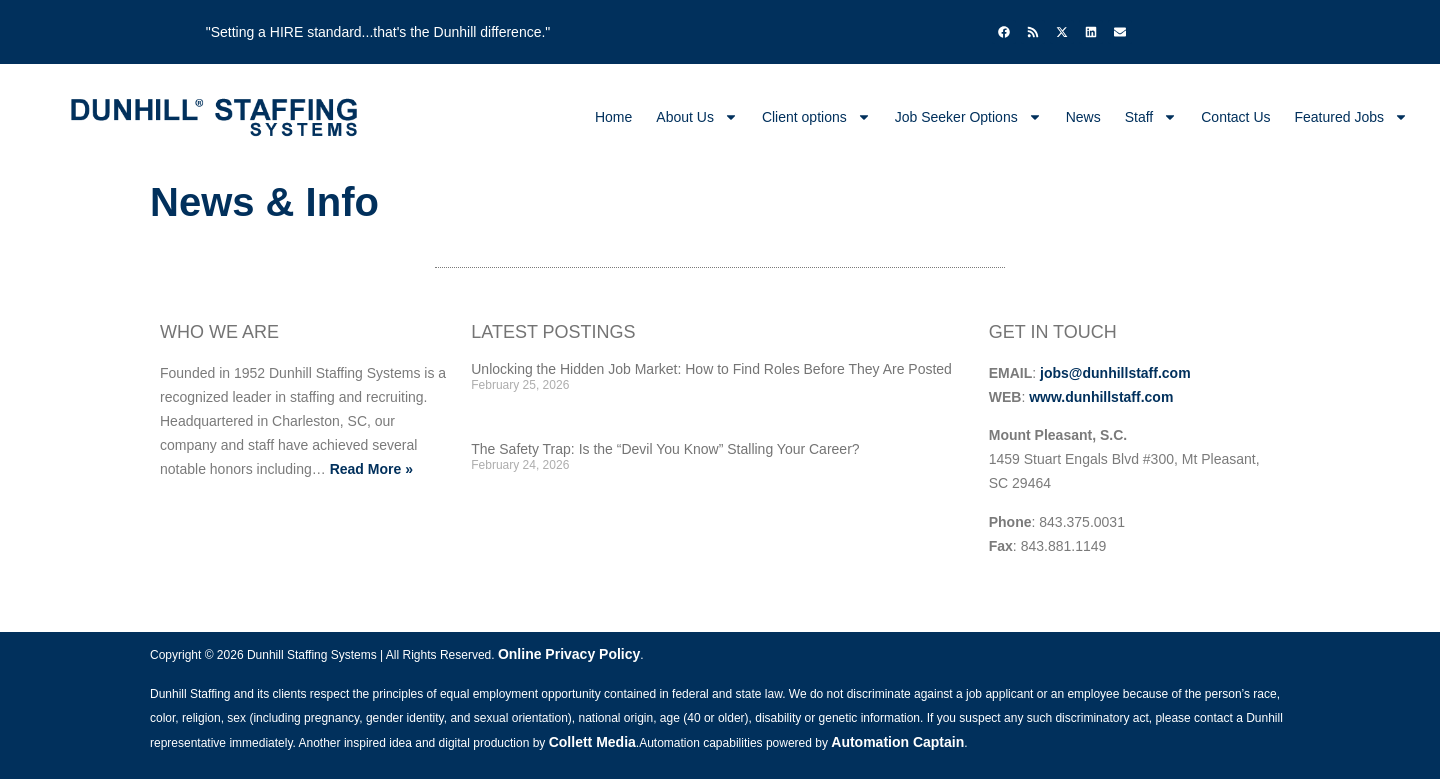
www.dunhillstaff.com (1101, 397)
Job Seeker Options (968, 117)
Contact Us (1235, 117)
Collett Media (592, 742)
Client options (816, 117)
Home (613, 117)
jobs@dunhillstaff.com (1115, 373)
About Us (697, 117)
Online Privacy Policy (569, 654)
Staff (1151, 117)
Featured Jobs (1352, 117)
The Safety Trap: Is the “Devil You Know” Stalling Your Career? (665, 449)
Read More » (371, 469)
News (1083, 117)
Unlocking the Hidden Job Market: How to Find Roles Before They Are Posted (711, 369)
